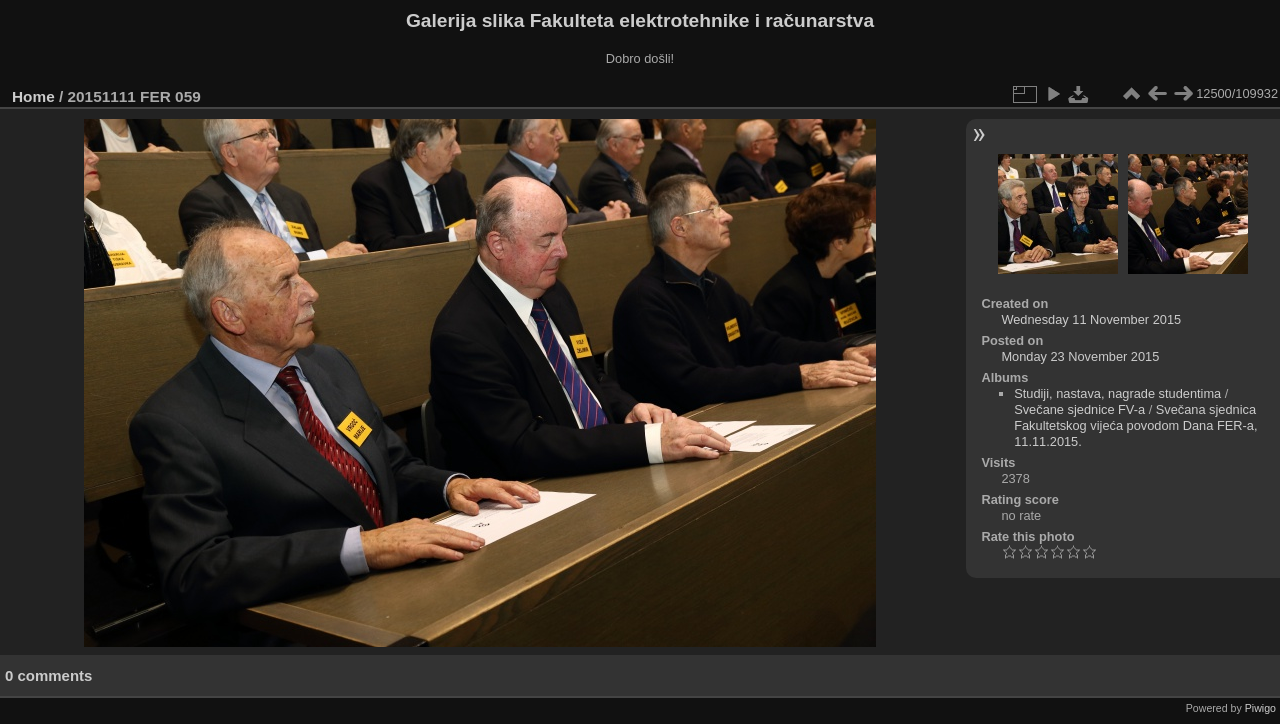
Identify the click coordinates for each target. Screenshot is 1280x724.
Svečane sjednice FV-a (1079, 409)
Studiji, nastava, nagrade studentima (1117, 393)
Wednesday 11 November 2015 (1091, 319)
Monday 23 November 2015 (1080, 356)
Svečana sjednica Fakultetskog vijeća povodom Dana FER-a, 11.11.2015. (1135, 425)
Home (33, 96)
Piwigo (1260, 708)
